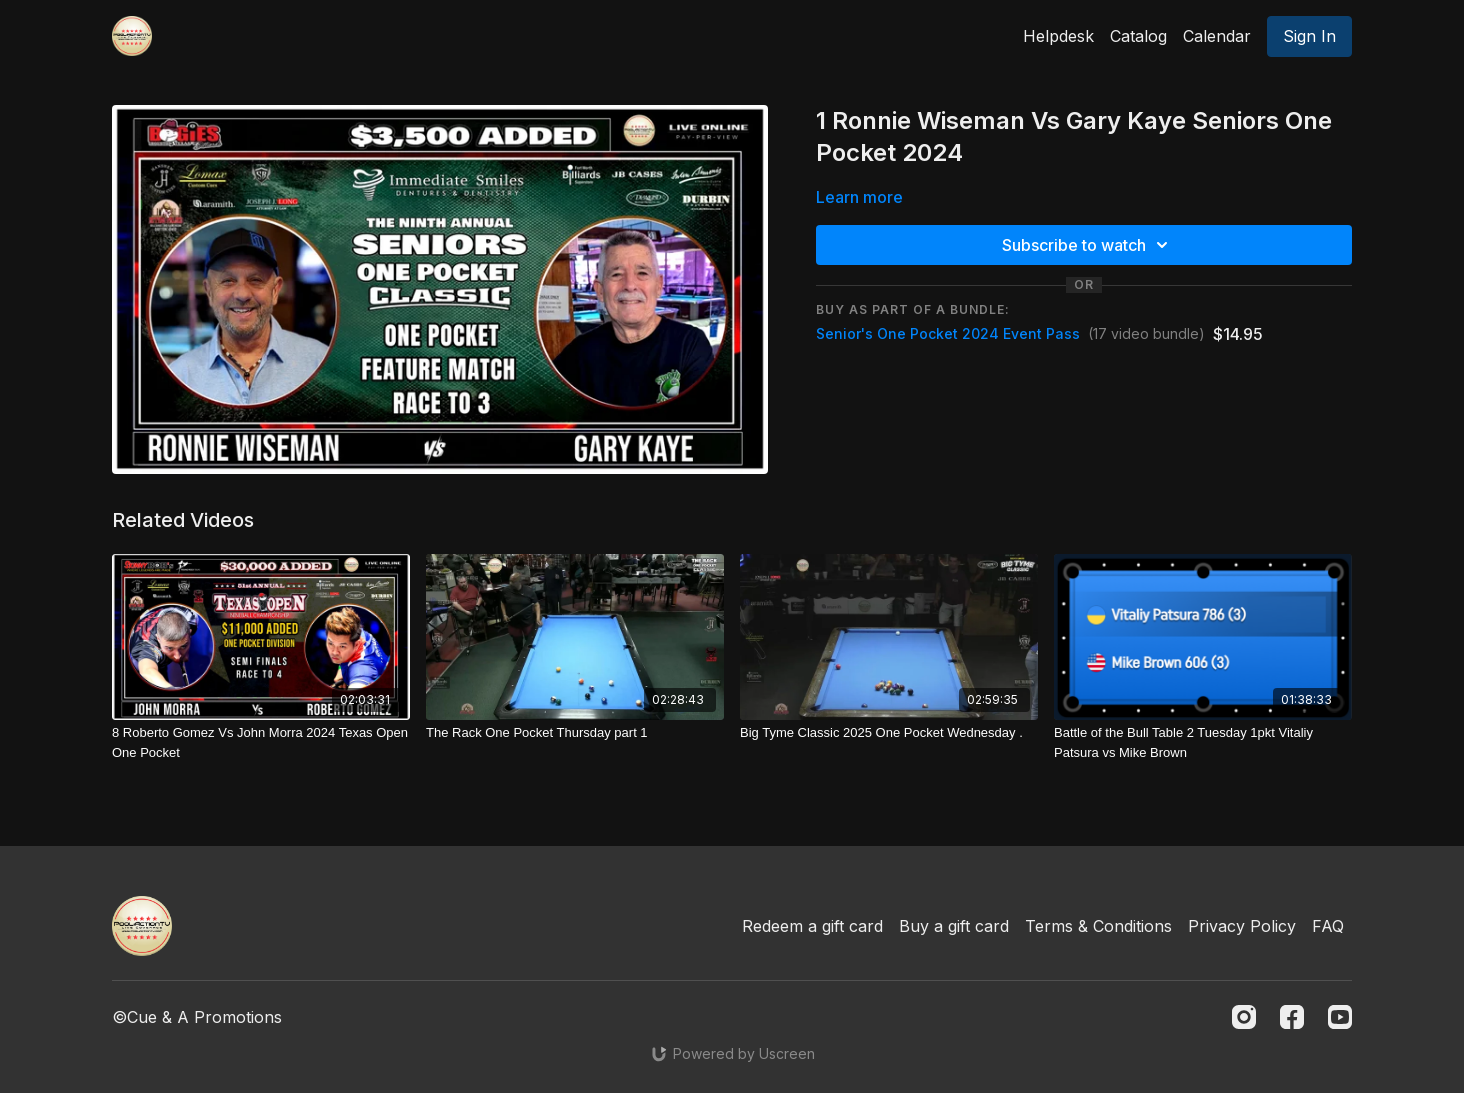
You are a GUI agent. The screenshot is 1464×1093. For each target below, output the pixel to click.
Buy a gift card (954, 926)
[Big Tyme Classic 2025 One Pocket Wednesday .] (889, 733)
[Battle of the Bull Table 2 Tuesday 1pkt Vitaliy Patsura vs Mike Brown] (1203, 742)
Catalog (1138, 36)
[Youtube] (1340, 1017)
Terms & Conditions (1098, 926)
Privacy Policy (1242, 926)
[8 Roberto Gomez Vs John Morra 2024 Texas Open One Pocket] (261, 742)
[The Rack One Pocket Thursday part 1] (575, 733)
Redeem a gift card (812, 926)
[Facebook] (1292, 1017)
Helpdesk (1058, 36)
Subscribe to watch (1088, 245)
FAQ (1328, 926)
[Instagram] (1244, 1017)
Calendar (1217, 36)
